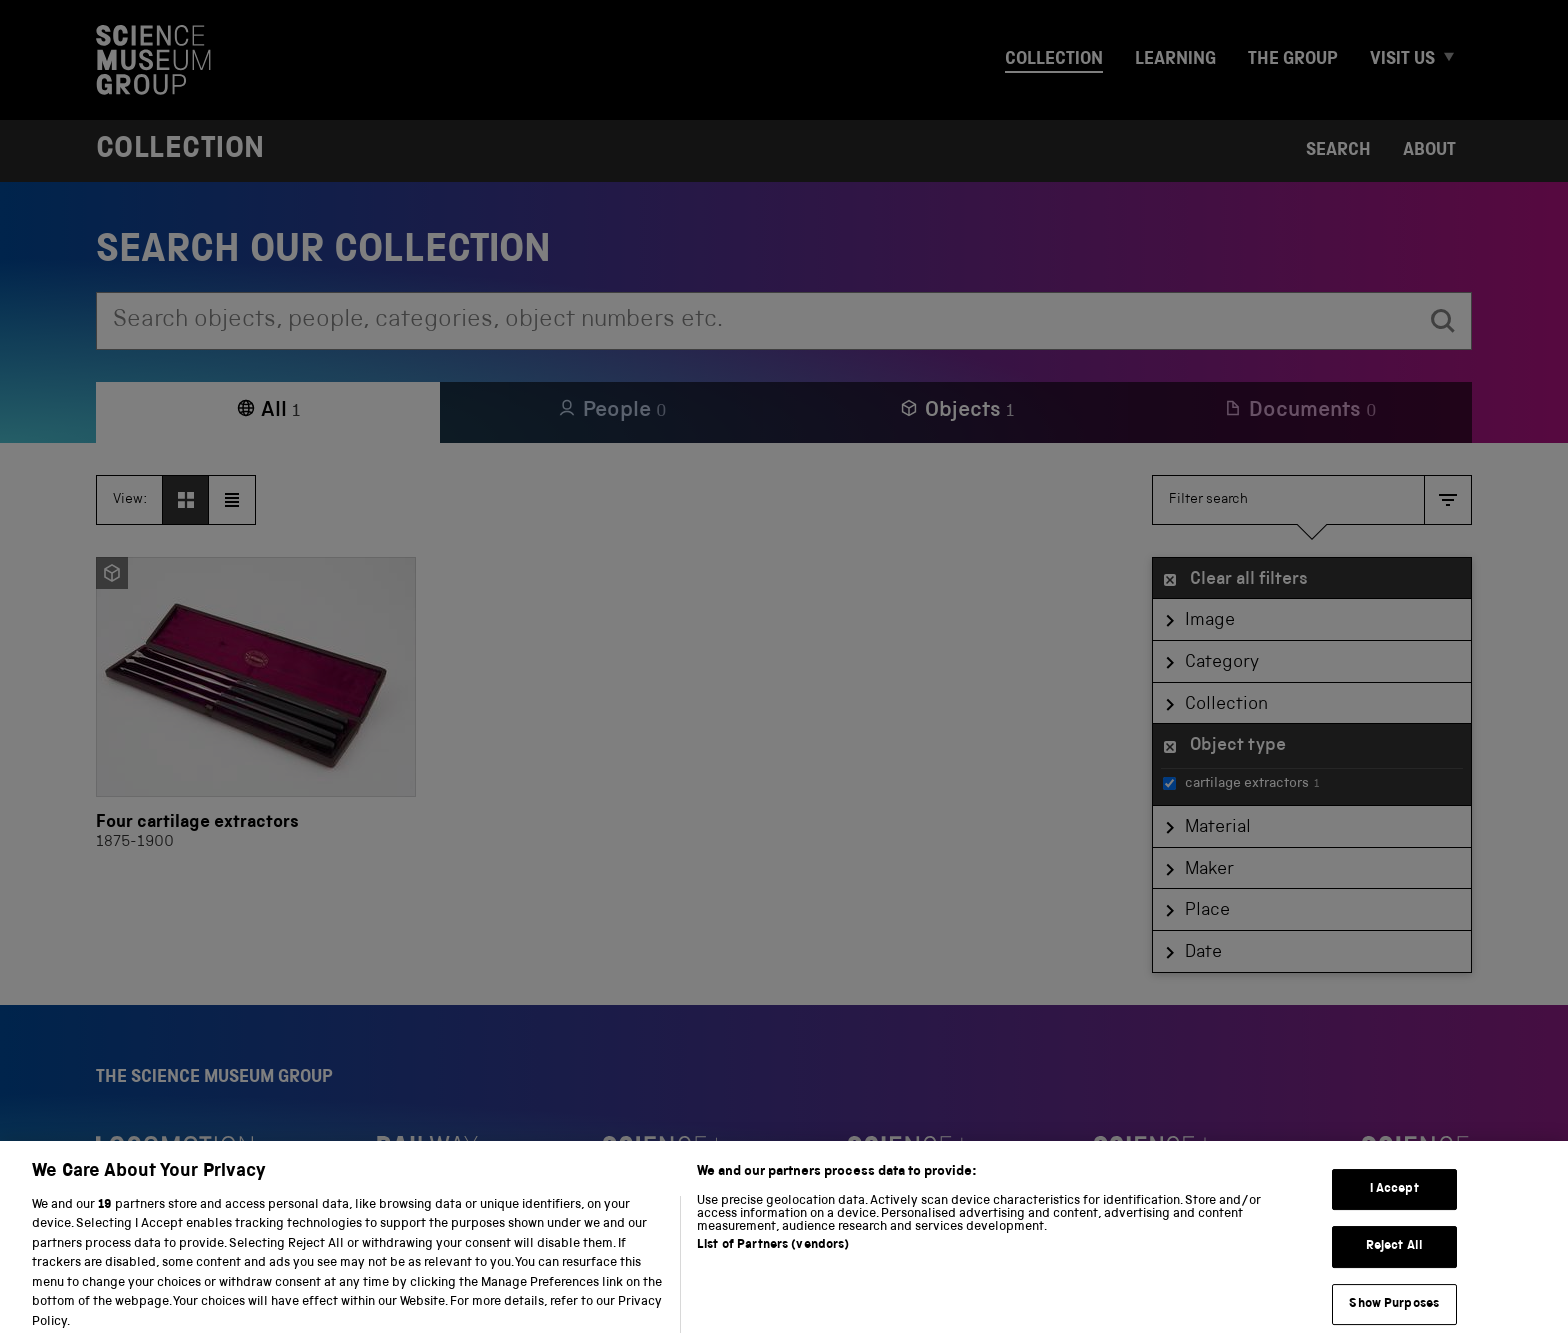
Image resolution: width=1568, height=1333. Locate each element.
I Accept (1394, 1201)
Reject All (1394, 1258)
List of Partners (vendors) (773, 1257)
